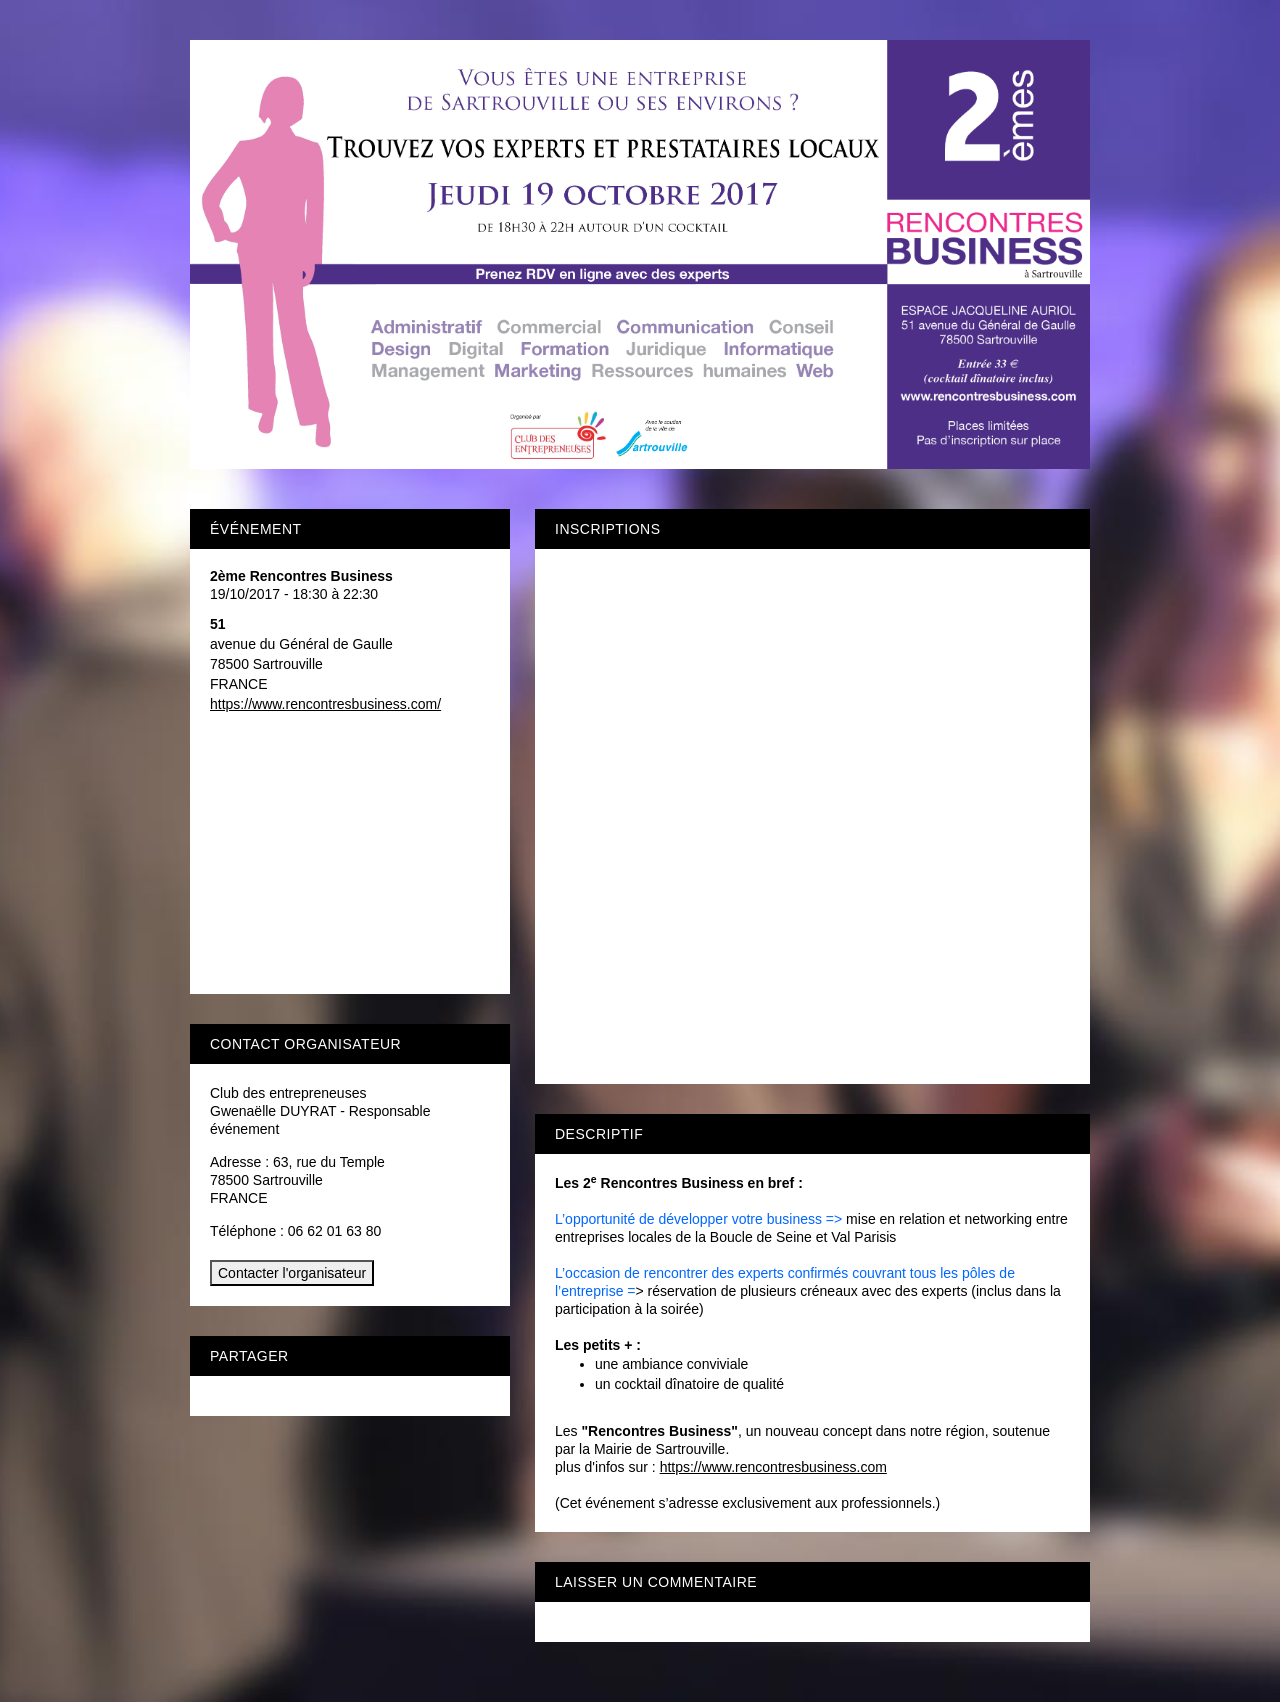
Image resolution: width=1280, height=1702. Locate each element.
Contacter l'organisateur (292, 1273)
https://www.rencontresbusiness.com (773, 1467)
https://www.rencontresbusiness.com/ (325, 704)
